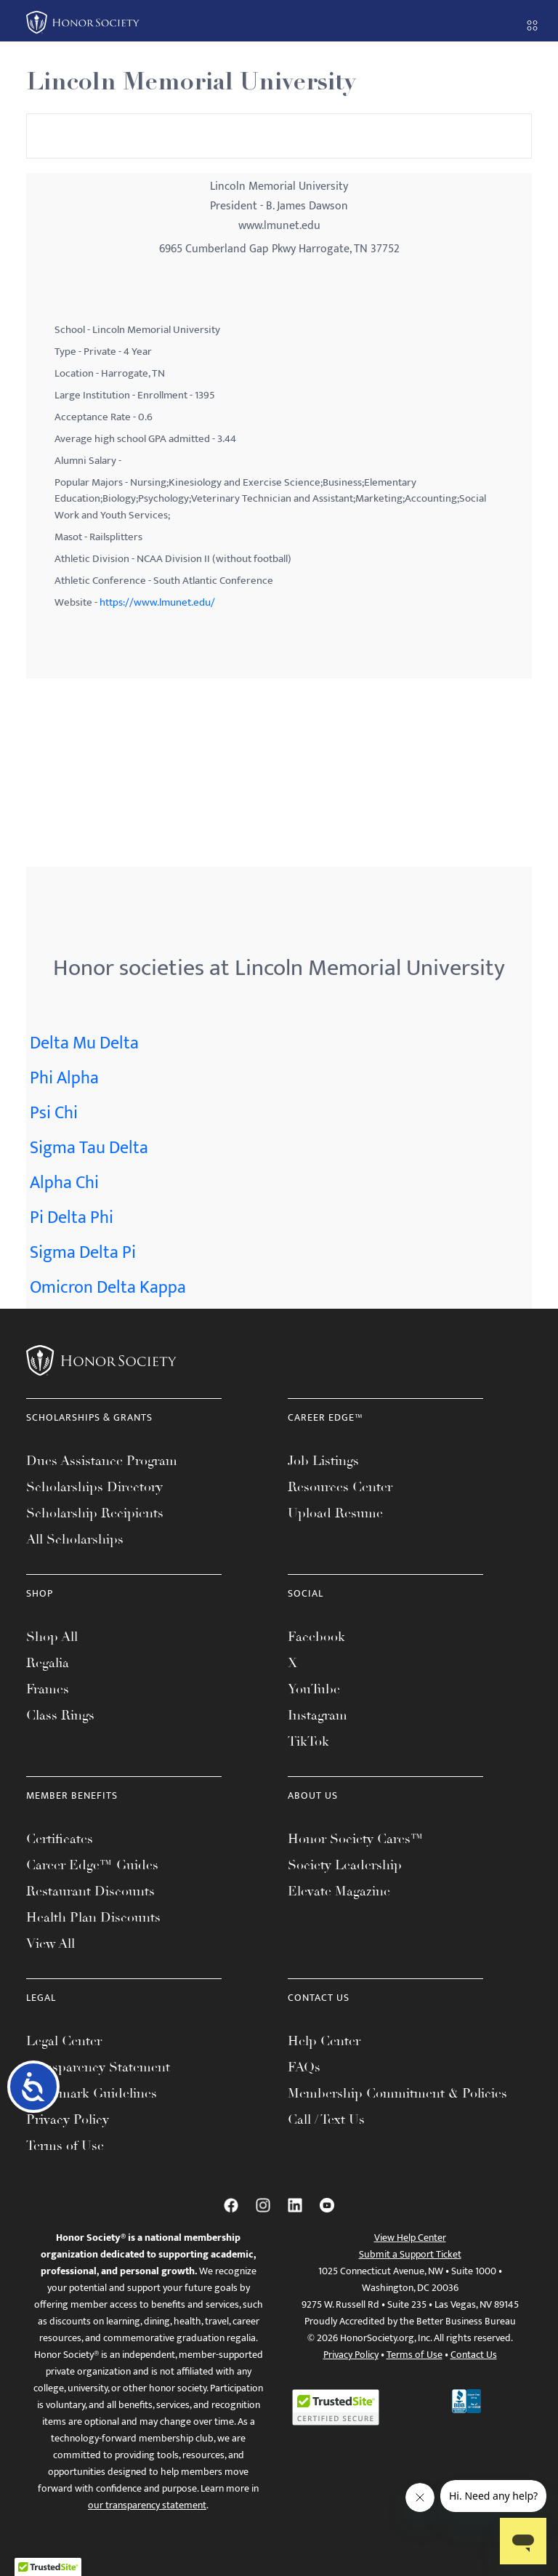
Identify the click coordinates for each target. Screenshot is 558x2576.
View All (50, 1943)
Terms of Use (65, 2146)
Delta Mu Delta (84, 1043)
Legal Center (64, 2041)
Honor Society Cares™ (356, 1839)
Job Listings (323, 1461)
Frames (47, 1689)
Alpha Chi (64, 1182)
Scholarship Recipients (94, 1513)
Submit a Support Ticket (410, 2254)
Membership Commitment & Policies (397, 2093)
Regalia (47, 1663)
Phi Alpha (64, 1078)
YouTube (314, 1689)
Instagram (317, 1715)
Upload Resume (335, 1513)
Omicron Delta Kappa (108, 1287)
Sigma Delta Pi (83, 1252)
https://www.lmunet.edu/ (157, 602)
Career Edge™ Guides (92, 1865)
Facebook (316, 1637)
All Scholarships (75, 1539)
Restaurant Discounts (90, 1891)
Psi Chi (54, 1113)
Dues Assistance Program (101, 1461)
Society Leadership (345, 1865)
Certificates (59, 1839)
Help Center (324, 2041)
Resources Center (340, 1487)
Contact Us (473, 2354)
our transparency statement (147, 2505)
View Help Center (410, 2237)
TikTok (308, 1741)
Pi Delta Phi (71, 1217)
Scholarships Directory (94, 1487)
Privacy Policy (67, 2119)
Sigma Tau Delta (89, 1148)
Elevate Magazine (339, 1891)
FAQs (304, 2067)
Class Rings (60, 1715)
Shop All (52, 1637)
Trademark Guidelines (91, 2093)
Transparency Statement (98, 2067)
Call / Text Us (326, 2119)
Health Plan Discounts (93, 1917)
